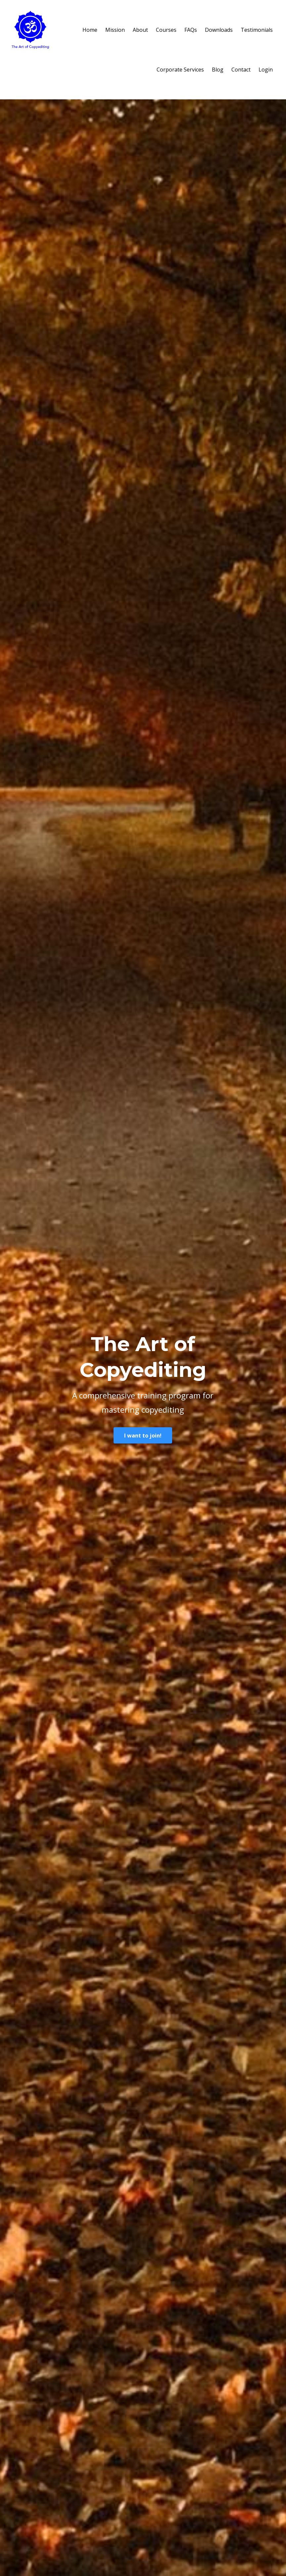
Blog (217, 69)
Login (266, 69)
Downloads (219, 29)
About (140, 29)
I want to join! (143, 1435)
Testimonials (257, 29)
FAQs (190, 29)
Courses (166, 29)
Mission (115, 29)
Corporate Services (180, 69)
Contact (241, 69)
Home (89, 29)
